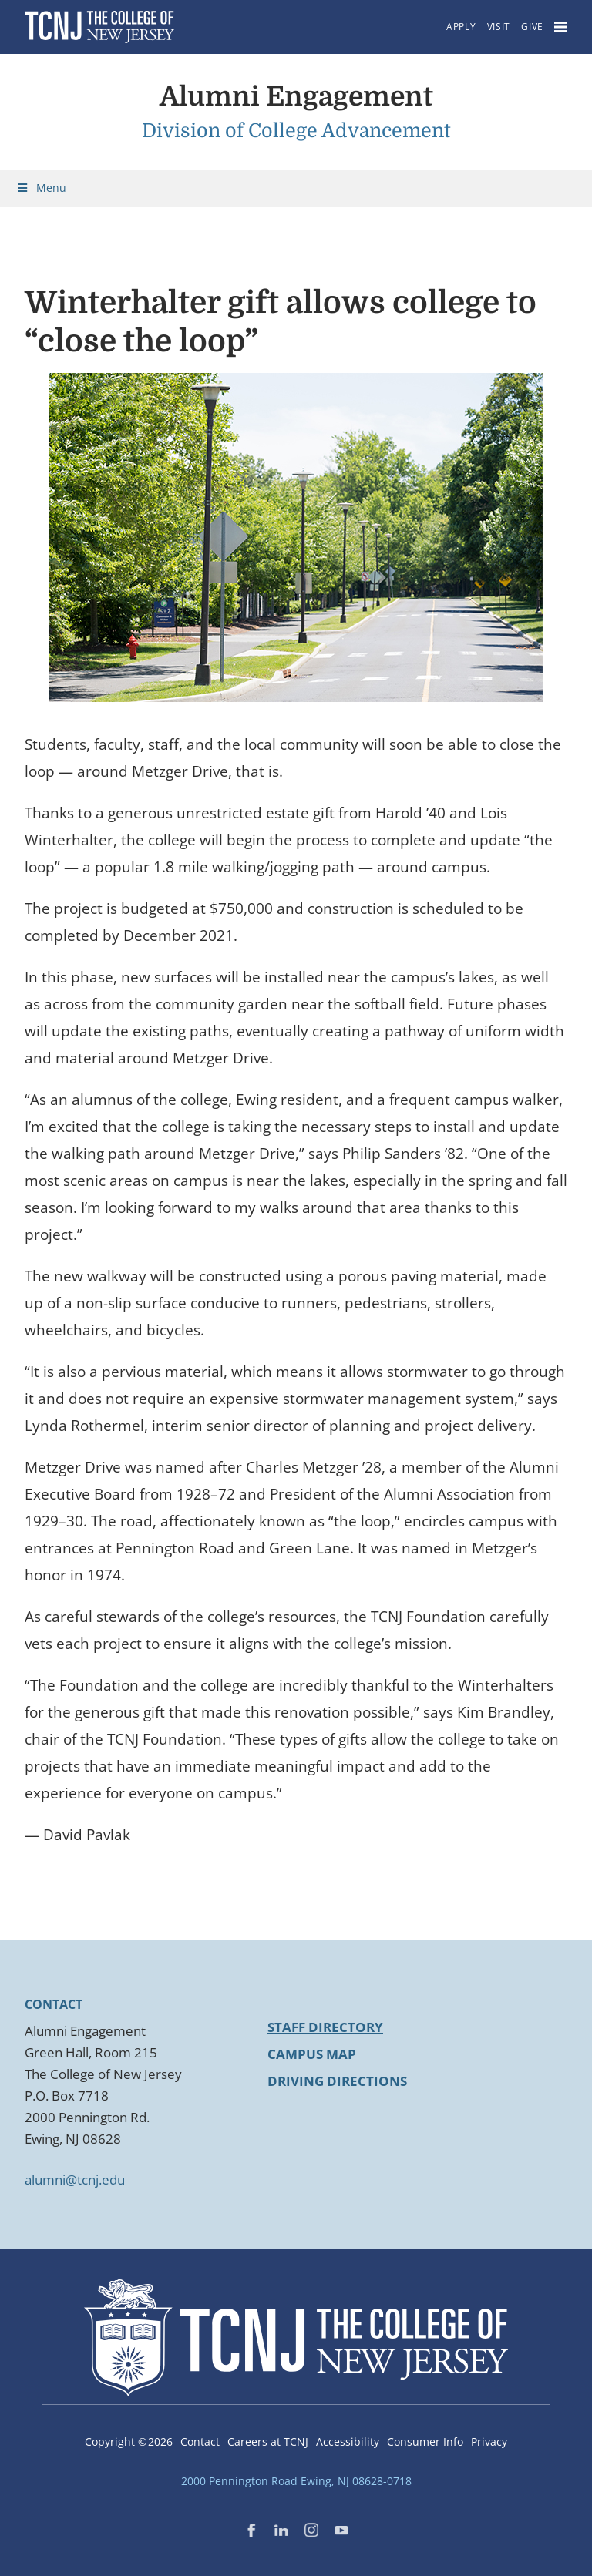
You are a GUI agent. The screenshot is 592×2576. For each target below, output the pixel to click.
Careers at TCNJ (267, 2441)
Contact (200, 2441)
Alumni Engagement (296, 96)
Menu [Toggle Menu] (40, 187)
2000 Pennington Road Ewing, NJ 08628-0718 (296, 2481)
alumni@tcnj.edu (75, 2179)
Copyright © (129, 2441)
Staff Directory (325, 2027)
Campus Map (311, 2054)
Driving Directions (337, 2081)
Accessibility (347, 2441)
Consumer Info (425, 2441)
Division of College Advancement (296, 130)
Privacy (489, 2441)
